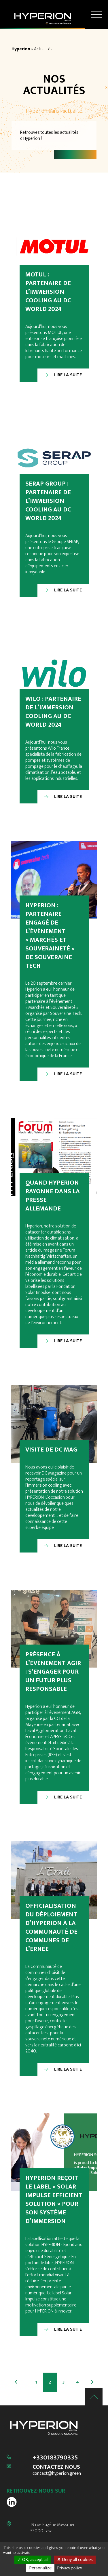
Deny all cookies (75, 2560)
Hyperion (21, 49)
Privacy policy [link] (69, 2568)
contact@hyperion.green (57, 2473)
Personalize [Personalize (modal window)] (40, 2568)
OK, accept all (32, 2560)
